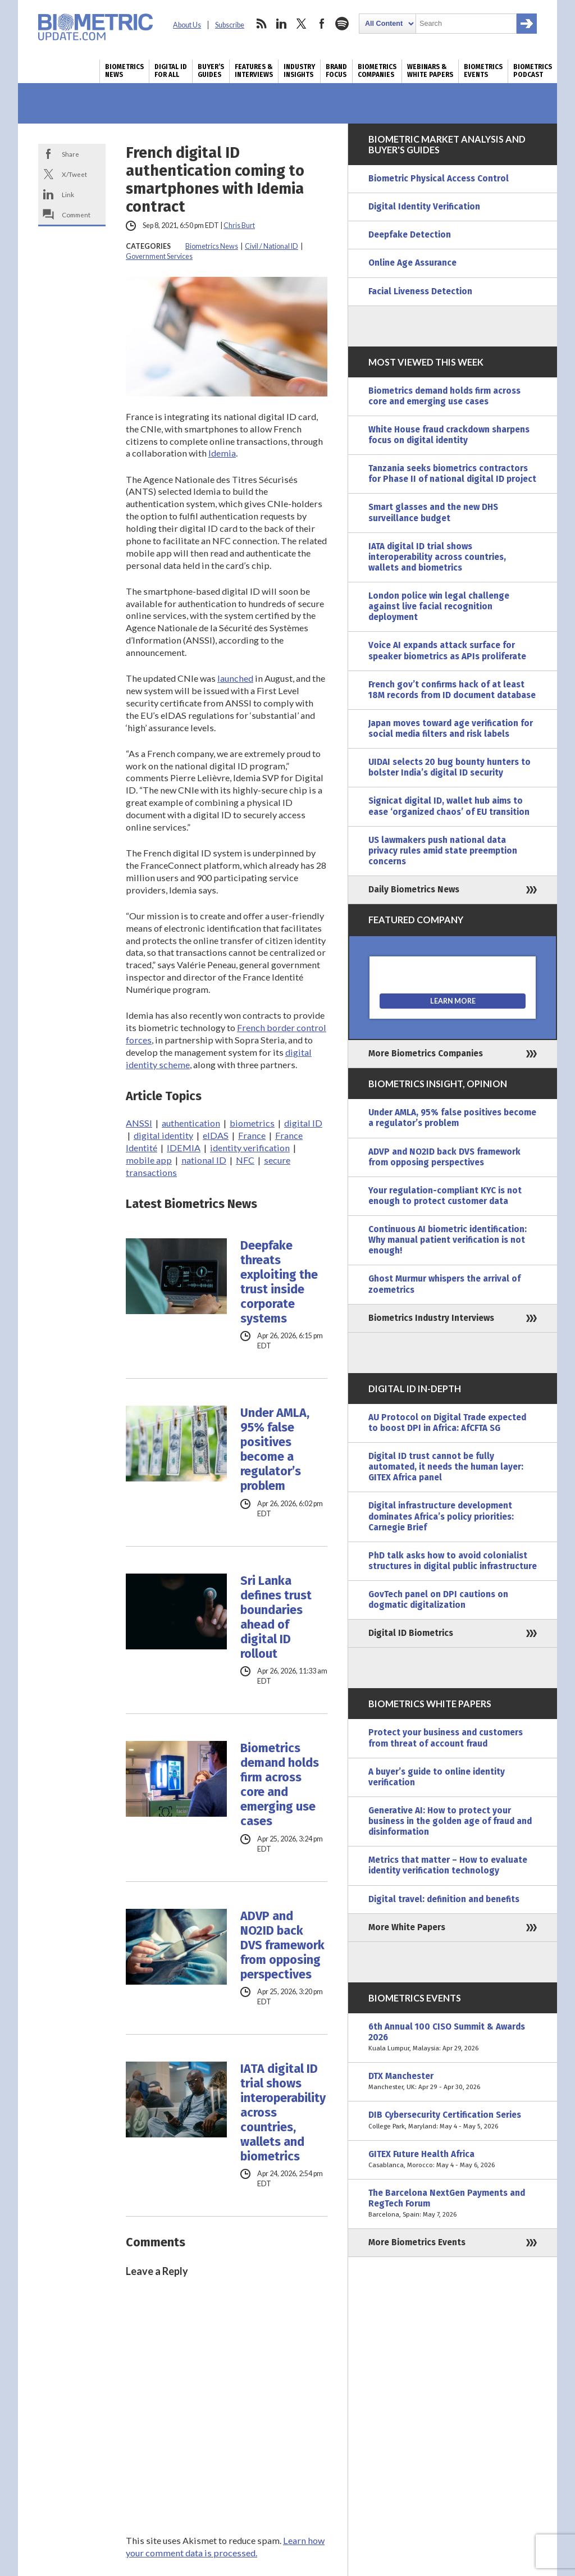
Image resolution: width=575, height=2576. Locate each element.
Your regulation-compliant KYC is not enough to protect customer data (445, 1196)
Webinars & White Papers (430, 71)
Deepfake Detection (409, 235)
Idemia (222, 453)
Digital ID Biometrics (410, 1633)
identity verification (250, 1147)
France (252, 1135)
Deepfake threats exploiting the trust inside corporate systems (279, 1282)
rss (261, 23)
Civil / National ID (271, 246)
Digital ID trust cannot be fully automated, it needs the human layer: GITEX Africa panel (445, 1467)
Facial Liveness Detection (420, 291)
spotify (342, 23)
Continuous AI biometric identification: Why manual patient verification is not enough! (447, 1240)
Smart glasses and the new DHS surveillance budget (433, 512)
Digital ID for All (170, 71)
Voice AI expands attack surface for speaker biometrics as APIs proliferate (447, 650)
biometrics (252, 1123)
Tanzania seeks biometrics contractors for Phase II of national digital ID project (452, 473)
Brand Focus (336, 71)
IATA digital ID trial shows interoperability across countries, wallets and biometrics (283, 2113)
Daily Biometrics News (413, 889)
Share (70, 154)
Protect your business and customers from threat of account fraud (445, 1737)
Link (68, 194)
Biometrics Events (483, 71)
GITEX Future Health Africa (452, 2160)
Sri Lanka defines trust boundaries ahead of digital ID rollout (276, 1617)
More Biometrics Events (417, 2242)
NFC (245, 1160)
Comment (76, 214)
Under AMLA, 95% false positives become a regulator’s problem (274, 1449)
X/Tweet (74, 174)
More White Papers (406, 1927)
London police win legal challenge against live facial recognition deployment (438, 606)
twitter (301, 23)
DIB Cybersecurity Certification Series (452, 2120)
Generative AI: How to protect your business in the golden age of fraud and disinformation (450, 1821)
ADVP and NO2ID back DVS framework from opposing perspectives (282, 1945)
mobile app (149, 1160)
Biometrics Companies (377, 71)
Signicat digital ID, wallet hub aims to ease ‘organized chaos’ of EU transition (449, 806)
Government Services (159, 256)
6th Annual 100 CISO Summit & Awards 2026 (452, 2038)
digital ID (303, 1123)
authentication (191, 1123)
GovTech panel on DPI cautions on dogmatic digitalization (438, 1599)
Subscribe (229, 25)
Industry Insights (299, 71)
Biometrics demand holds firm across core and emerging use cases (279, 1785)
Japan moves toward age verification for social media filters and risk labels (450, 728)
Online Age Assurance (412, 263)
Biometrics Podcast (532, 71)
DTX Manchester (452, 2081)
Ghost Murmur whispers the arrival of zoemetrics (444, 1284)
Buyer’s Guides (211, 71)
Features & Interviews (254, 71)
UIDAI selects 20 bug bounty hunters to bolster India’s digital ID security (449, 767)
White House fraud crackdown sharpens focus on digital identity (449, 435)
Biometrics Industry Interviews (431, 1318)
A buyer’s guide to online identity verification (436, 1777)
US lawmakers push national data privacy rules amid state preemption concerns (442, 851)
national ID (203, 1160)
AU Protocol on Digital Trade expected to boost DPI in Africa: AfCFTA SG (447, 1422)
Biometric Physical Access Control (438, 179)
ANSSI (139, 1123)
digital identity (163, 1135)
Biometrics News (124, 71)
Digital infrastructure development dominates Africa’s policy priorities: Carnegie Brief (441, 1516)
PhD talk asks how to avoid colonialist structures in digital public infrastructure (452, 1561)
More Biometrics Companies (425, 1053)
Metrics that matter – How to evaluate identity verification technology (447, 1865)
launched (235, 678)
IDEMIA (183, 1147)
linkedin (281, 23)
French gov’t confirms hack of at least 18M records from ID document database (452, 690)
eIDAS (216, 1135)
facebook (322, 23)
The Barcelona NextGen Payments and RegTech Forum (452, 2204)
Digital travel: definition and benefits (443, 1899)
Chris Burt (239, 225)
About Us (187, 25)
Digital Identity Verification (424, 207)
